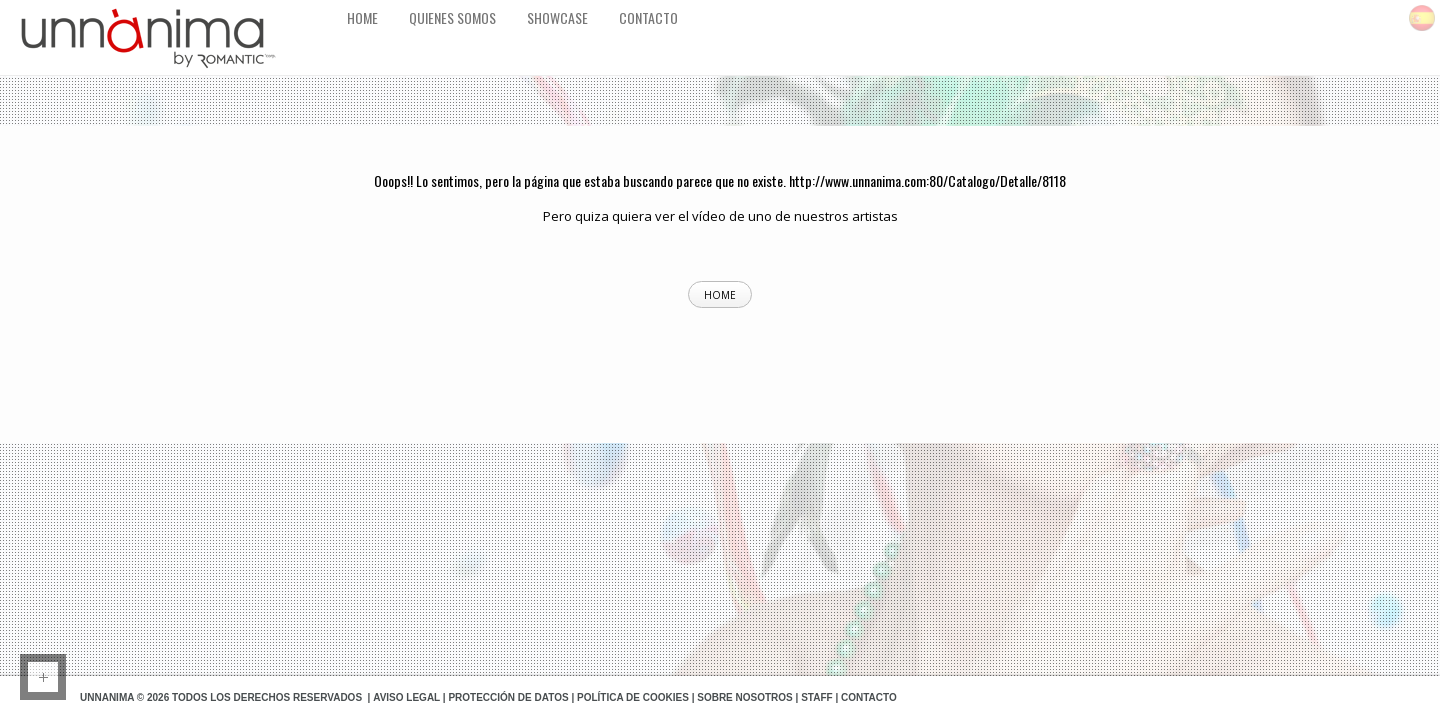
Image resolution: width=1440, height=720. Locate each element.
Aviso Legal (406, 697)
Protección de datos (508, 697)
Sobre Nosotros (745, 697)
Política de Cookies (633, 697)
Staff (816, 697)
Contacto (869, 697)
